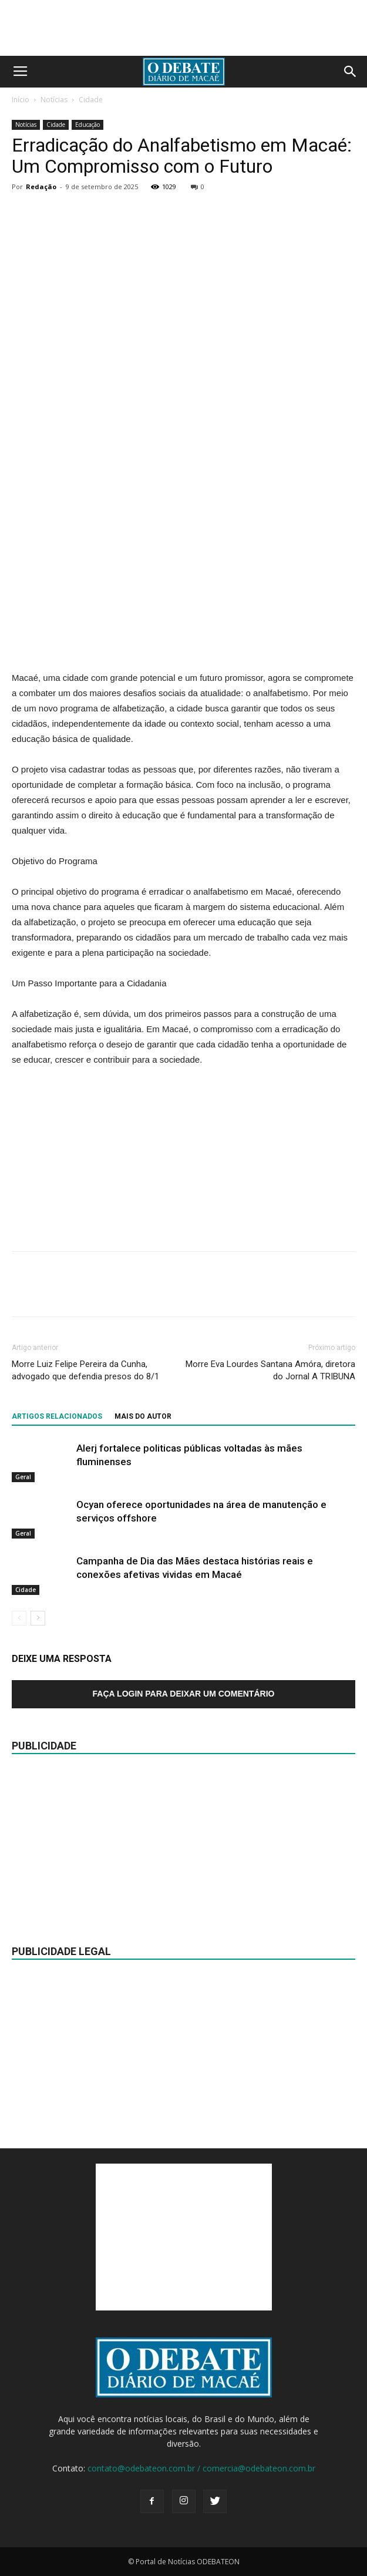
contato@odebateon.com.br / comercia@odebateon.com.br (201, 2468)
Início (20, 100)
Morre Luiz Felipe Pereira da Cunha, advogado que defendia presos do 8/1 (85, 1370)
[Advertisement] (184, 584)
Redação (41, 186)
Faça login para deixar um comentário (184, 1693)
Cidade (91, 100)
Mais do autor (143, 1416)
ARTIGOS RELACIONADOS (57, 1416)
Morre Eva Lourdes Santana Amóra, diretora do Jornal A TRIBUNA (270, 1370)
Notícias (54, 100)
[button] (350, 72)
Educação (87, 124)
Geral (23, 1477)
